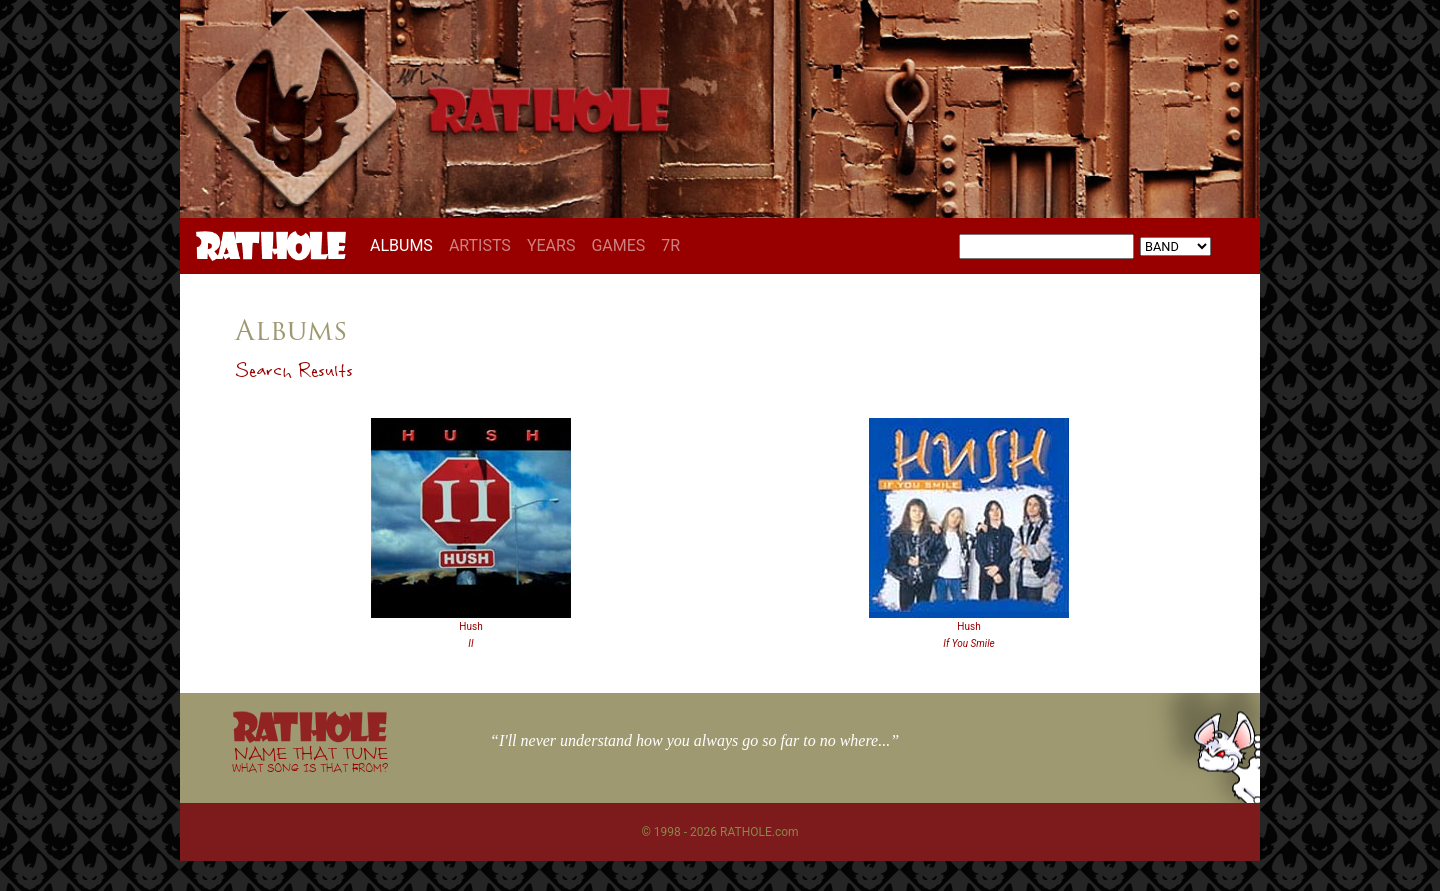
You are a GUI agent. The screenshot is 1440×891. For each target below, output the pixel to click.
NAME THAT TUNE (310, 758)
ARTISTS (480, 245)
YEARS (551, 245)
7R (670, 245)
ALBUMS (405, 245)
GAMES (618, 245)
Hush (470, 626)
